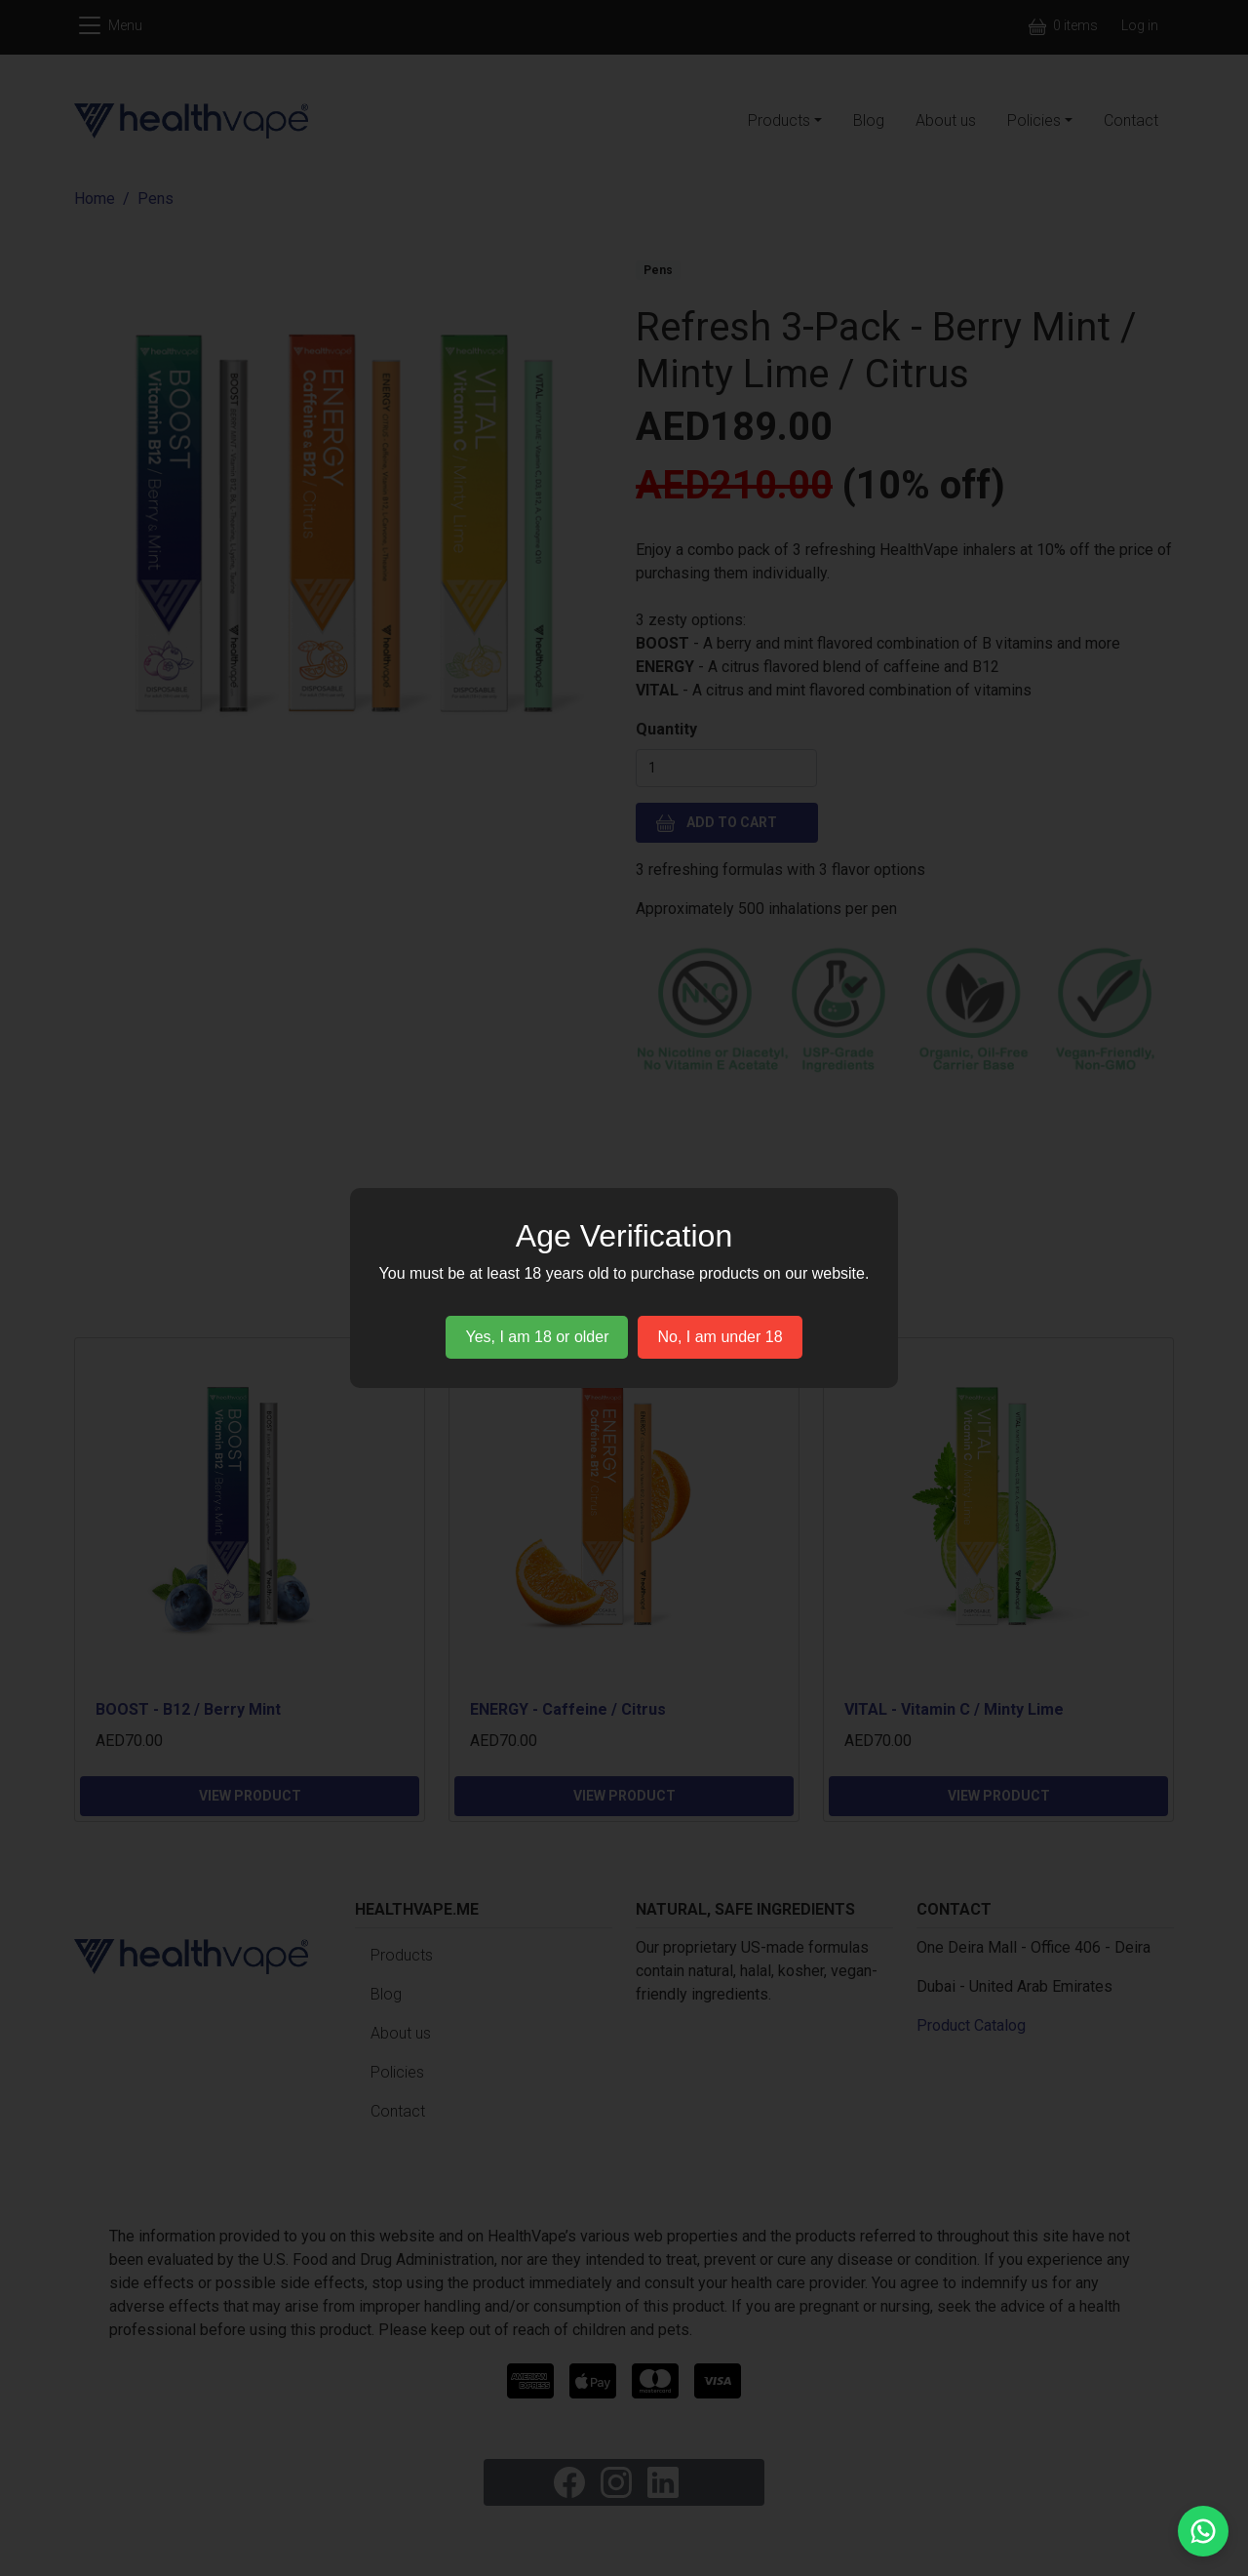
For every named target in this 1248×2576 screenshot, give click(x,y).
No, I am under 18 (719, 1336)
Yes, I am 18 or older (536, 1336)
